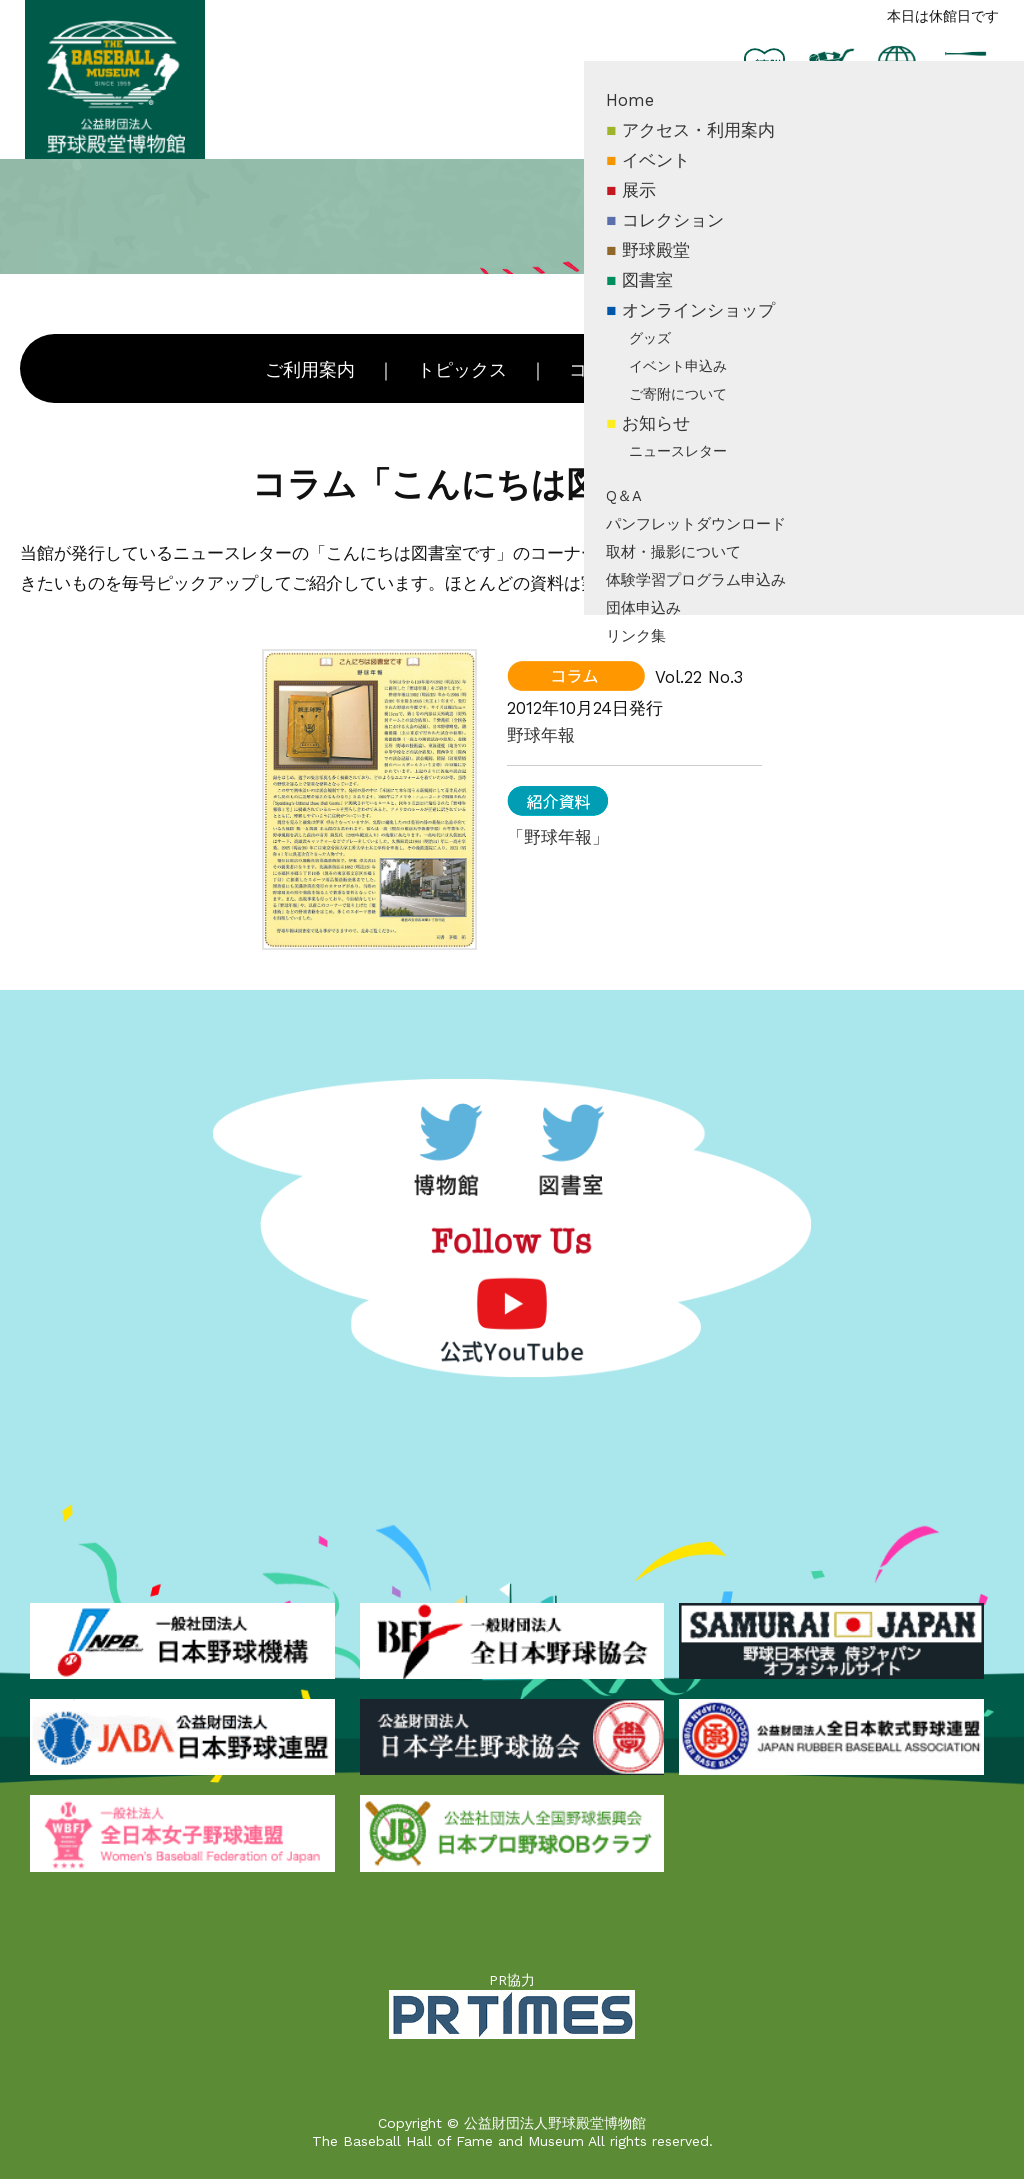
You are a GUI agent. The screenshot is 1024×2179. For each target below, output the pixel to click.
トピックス (462, 370)
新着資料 (721, 370)
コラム (596, 370)
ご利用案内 (310, 370)
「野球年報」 (558, 837)
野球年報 (541, 735)
